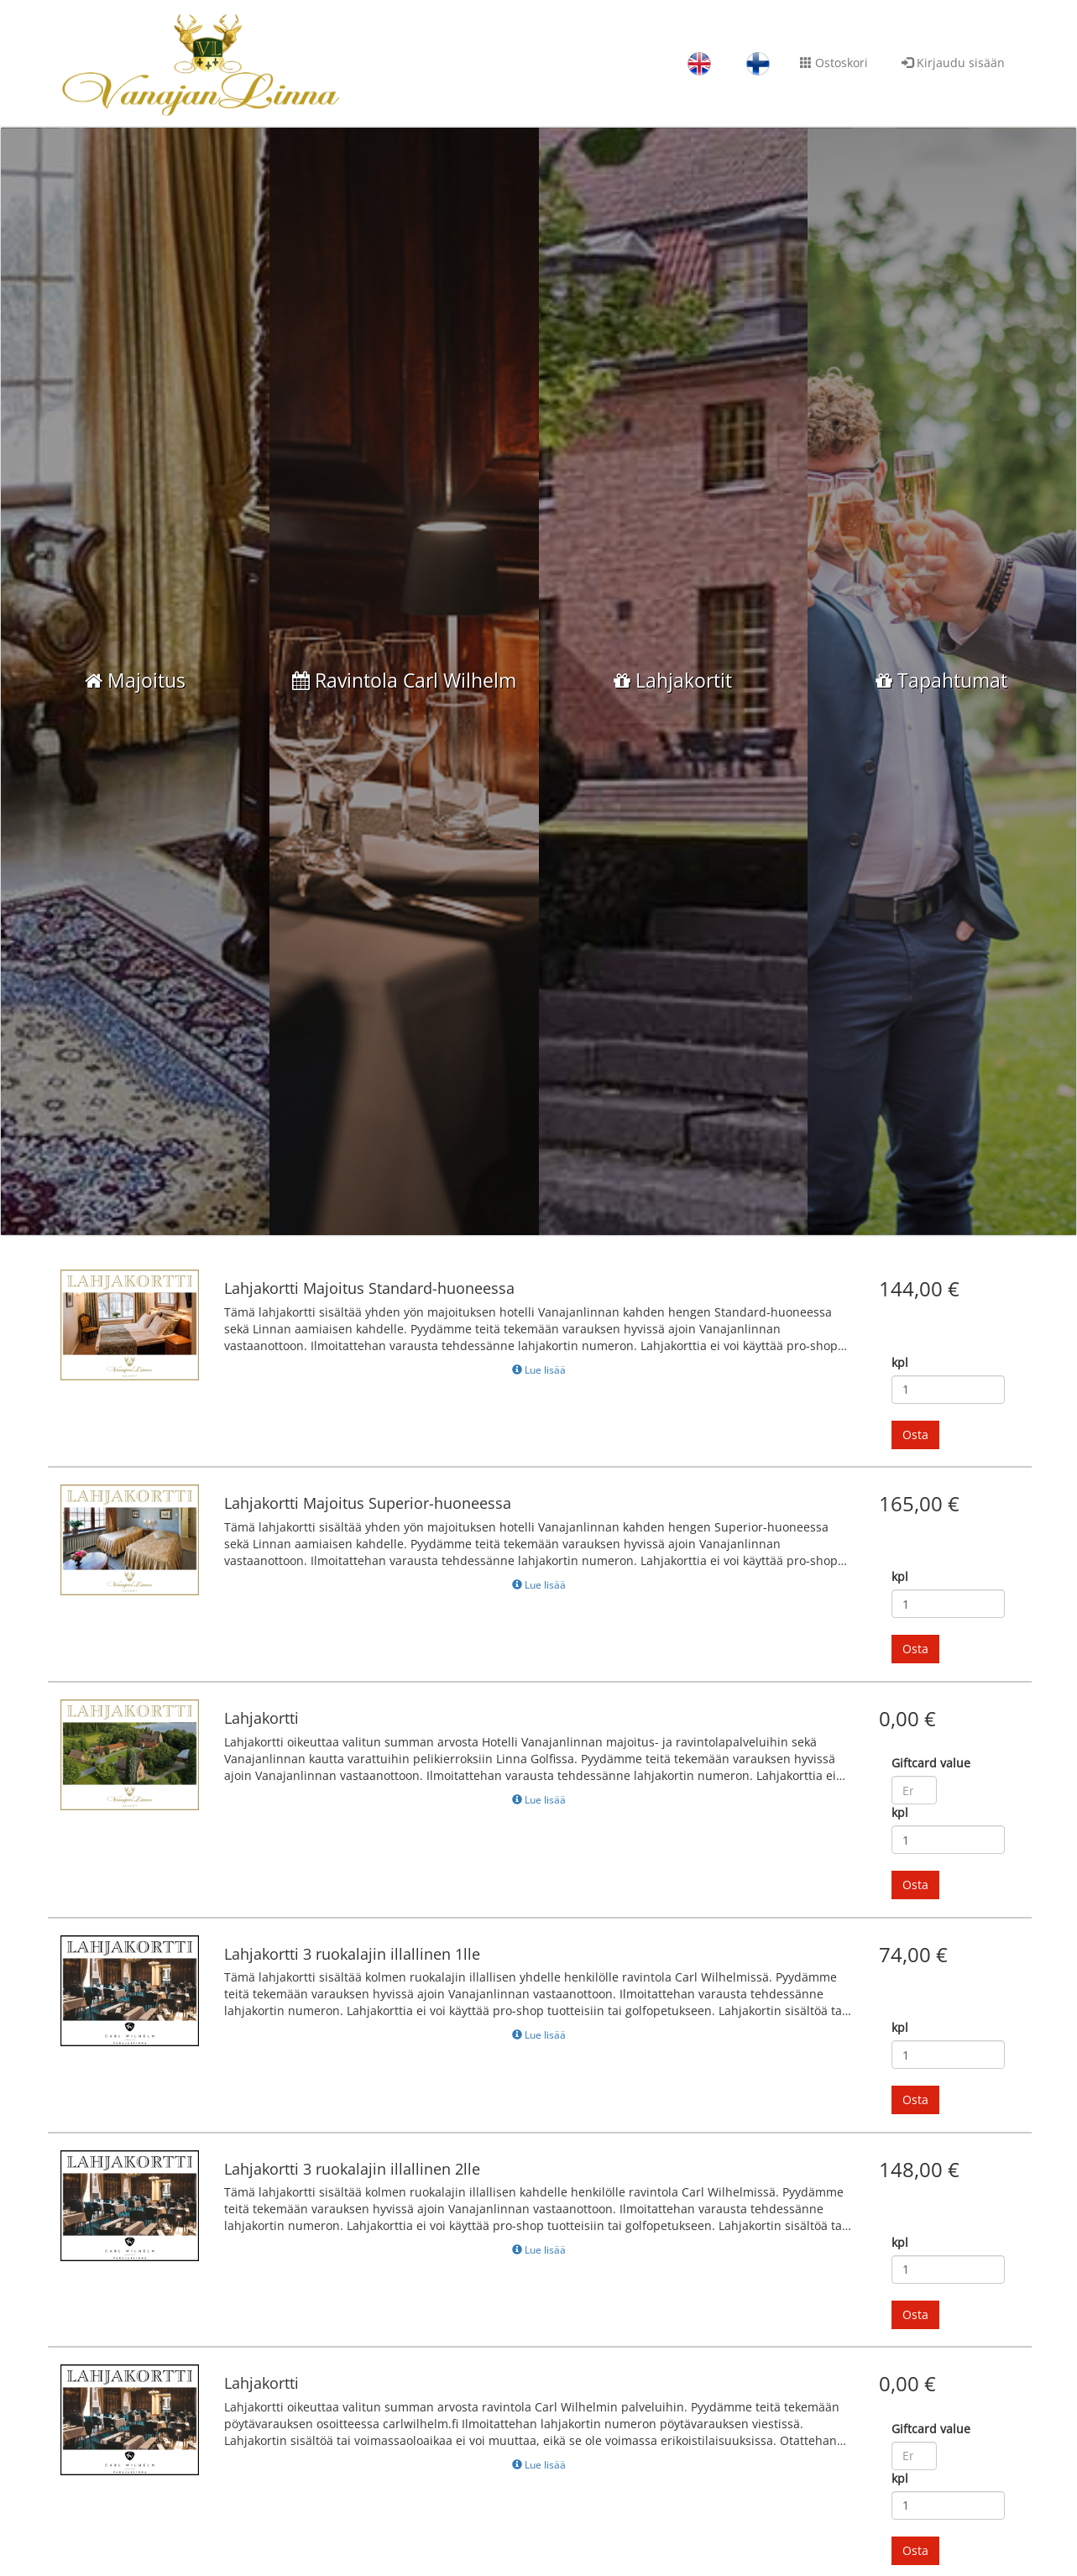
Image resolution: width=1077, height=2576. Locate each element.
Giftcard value (930, 1814)
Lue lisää (539, 1421)
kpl (899, 1414)
